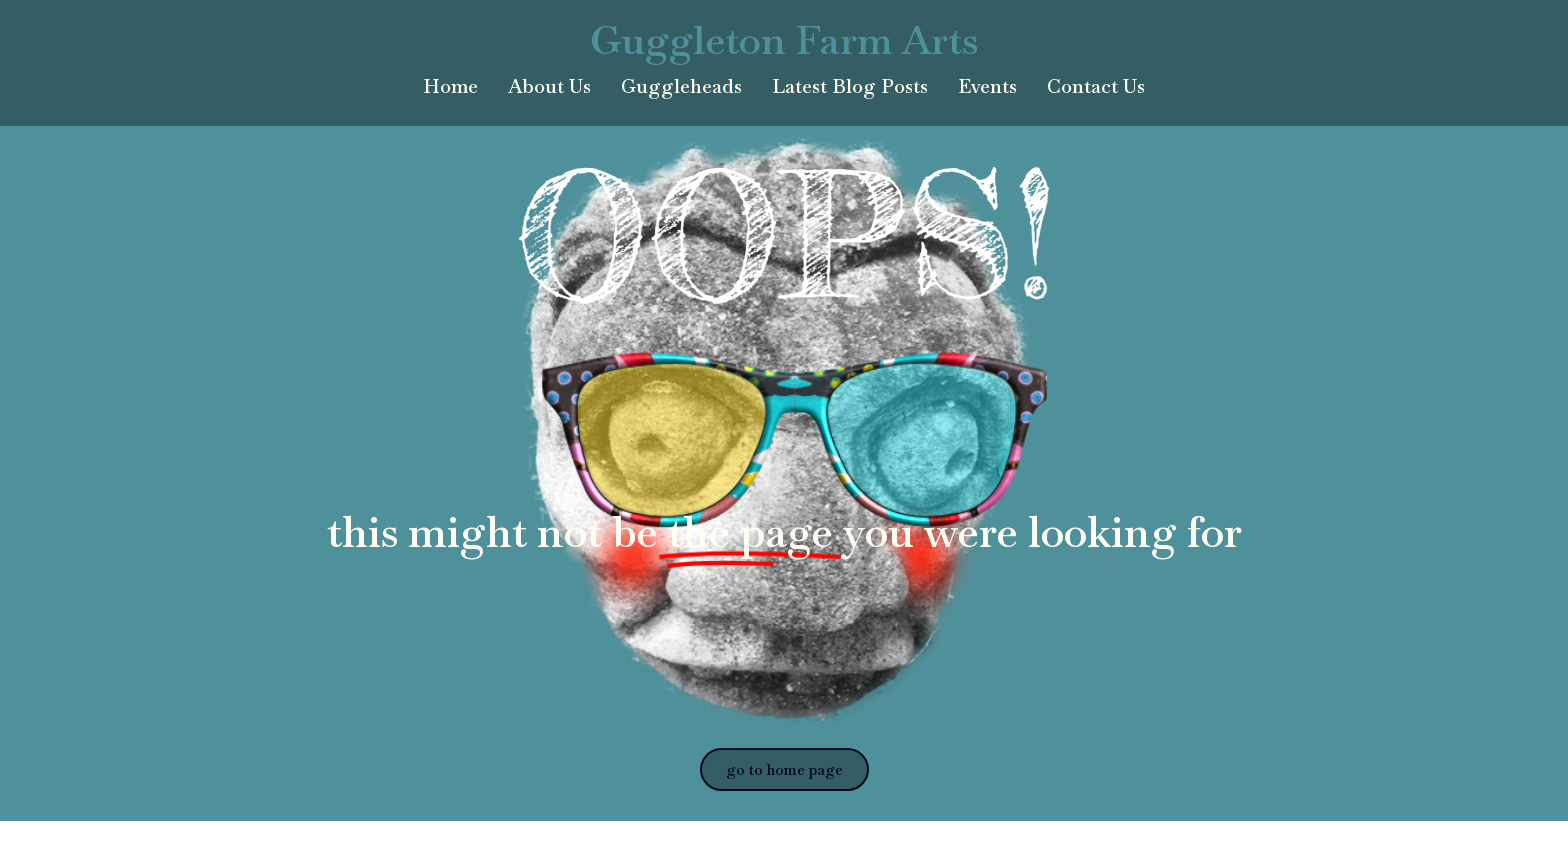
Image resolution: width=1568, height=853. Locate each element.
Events (987, 86)
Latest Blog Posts (850, 86)
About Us (549, 86)
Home (450, 86)
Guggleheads (681, 86)
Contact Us (1096, 86)
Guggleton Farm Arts (784, 40)
